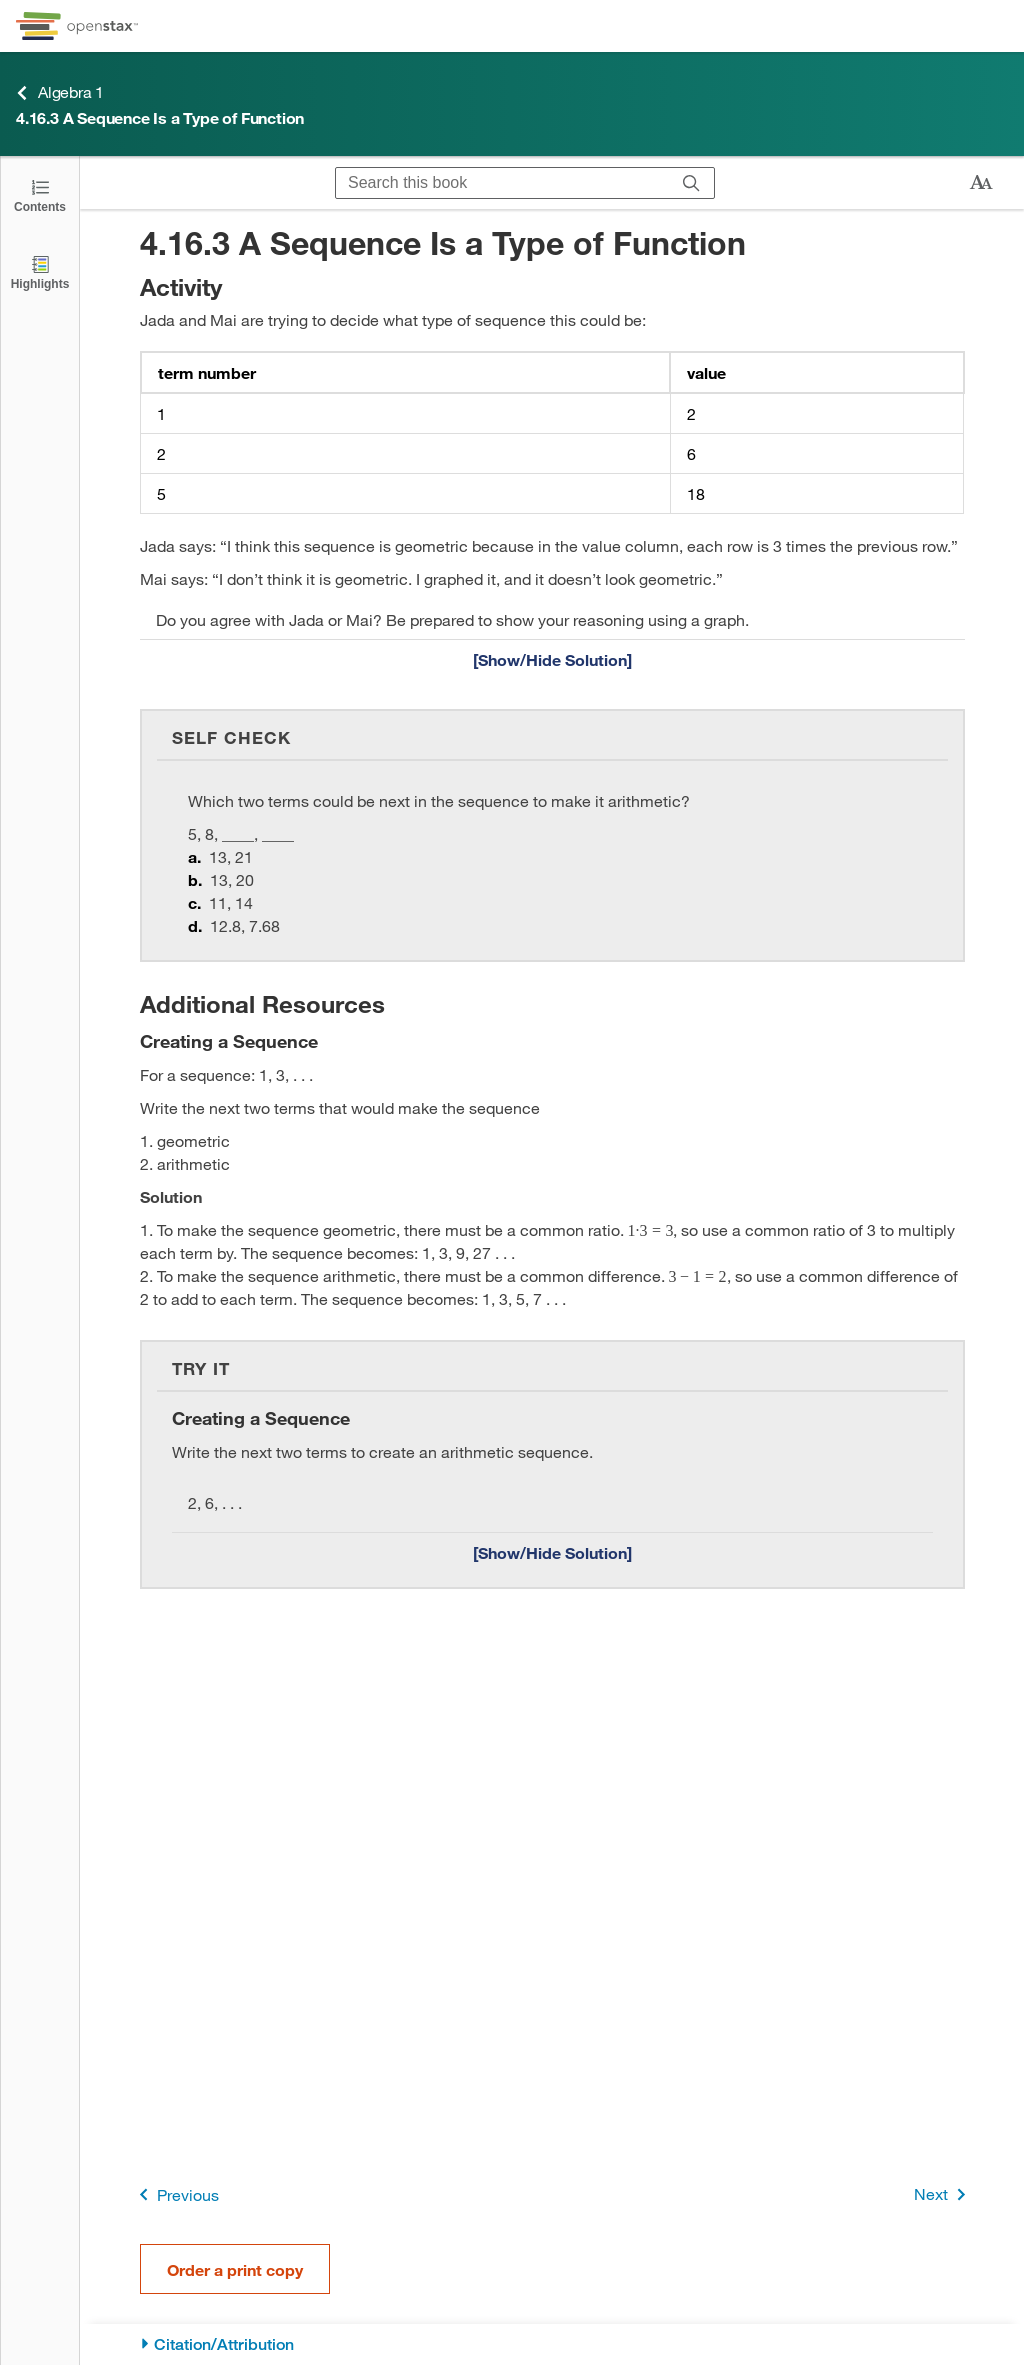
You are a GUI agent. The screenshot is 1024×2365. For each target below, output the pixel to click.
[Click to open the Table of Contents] (40, 194)
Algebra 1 (60, 92)
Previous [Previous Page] (175, 2194)
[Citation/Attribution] (552, 2344)
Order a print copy (235, 2269)
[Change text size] (981, 183)
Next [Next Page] (943, 2194)
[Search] (691, 183)
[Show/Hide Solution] (552, 659)
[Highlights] (40, 271)
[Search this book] (502, 183)
